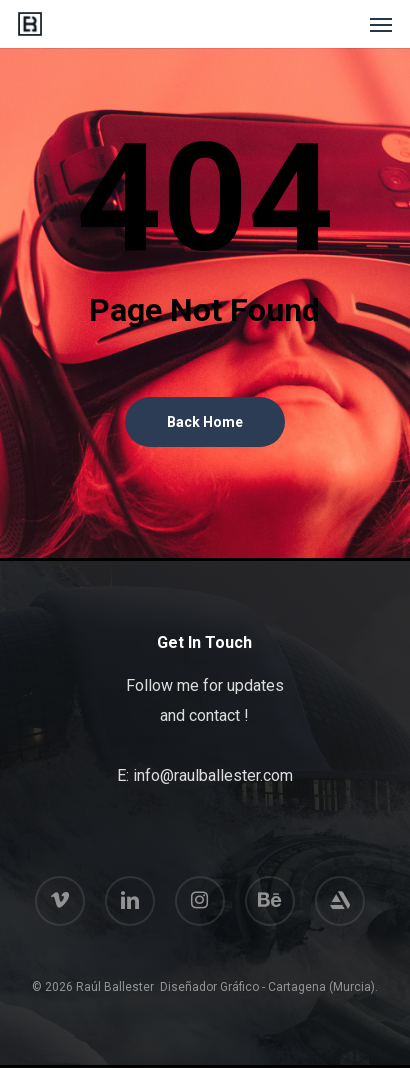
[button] (381, 24)
